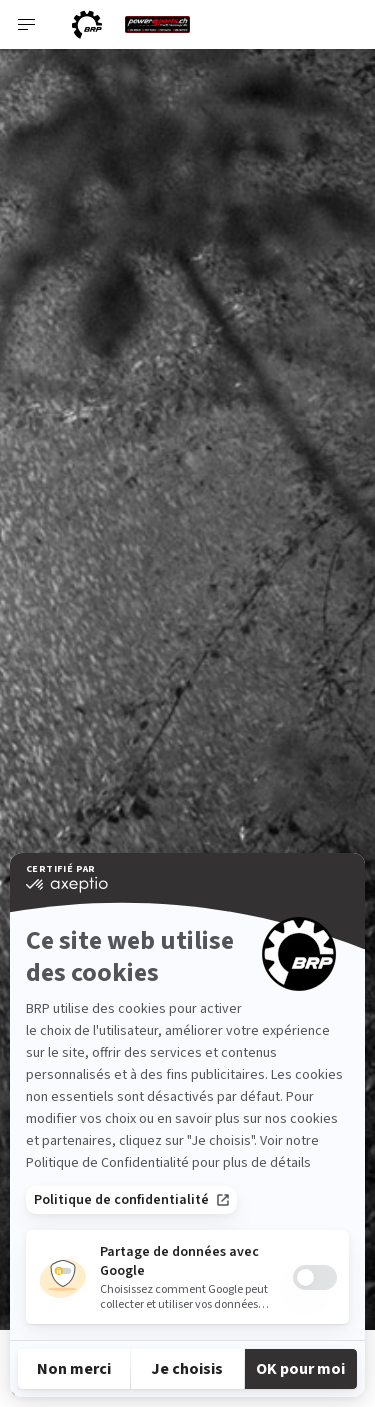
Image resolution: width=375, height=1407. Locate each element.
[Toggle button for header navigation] (27, 24)
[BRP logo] (87, 24)
